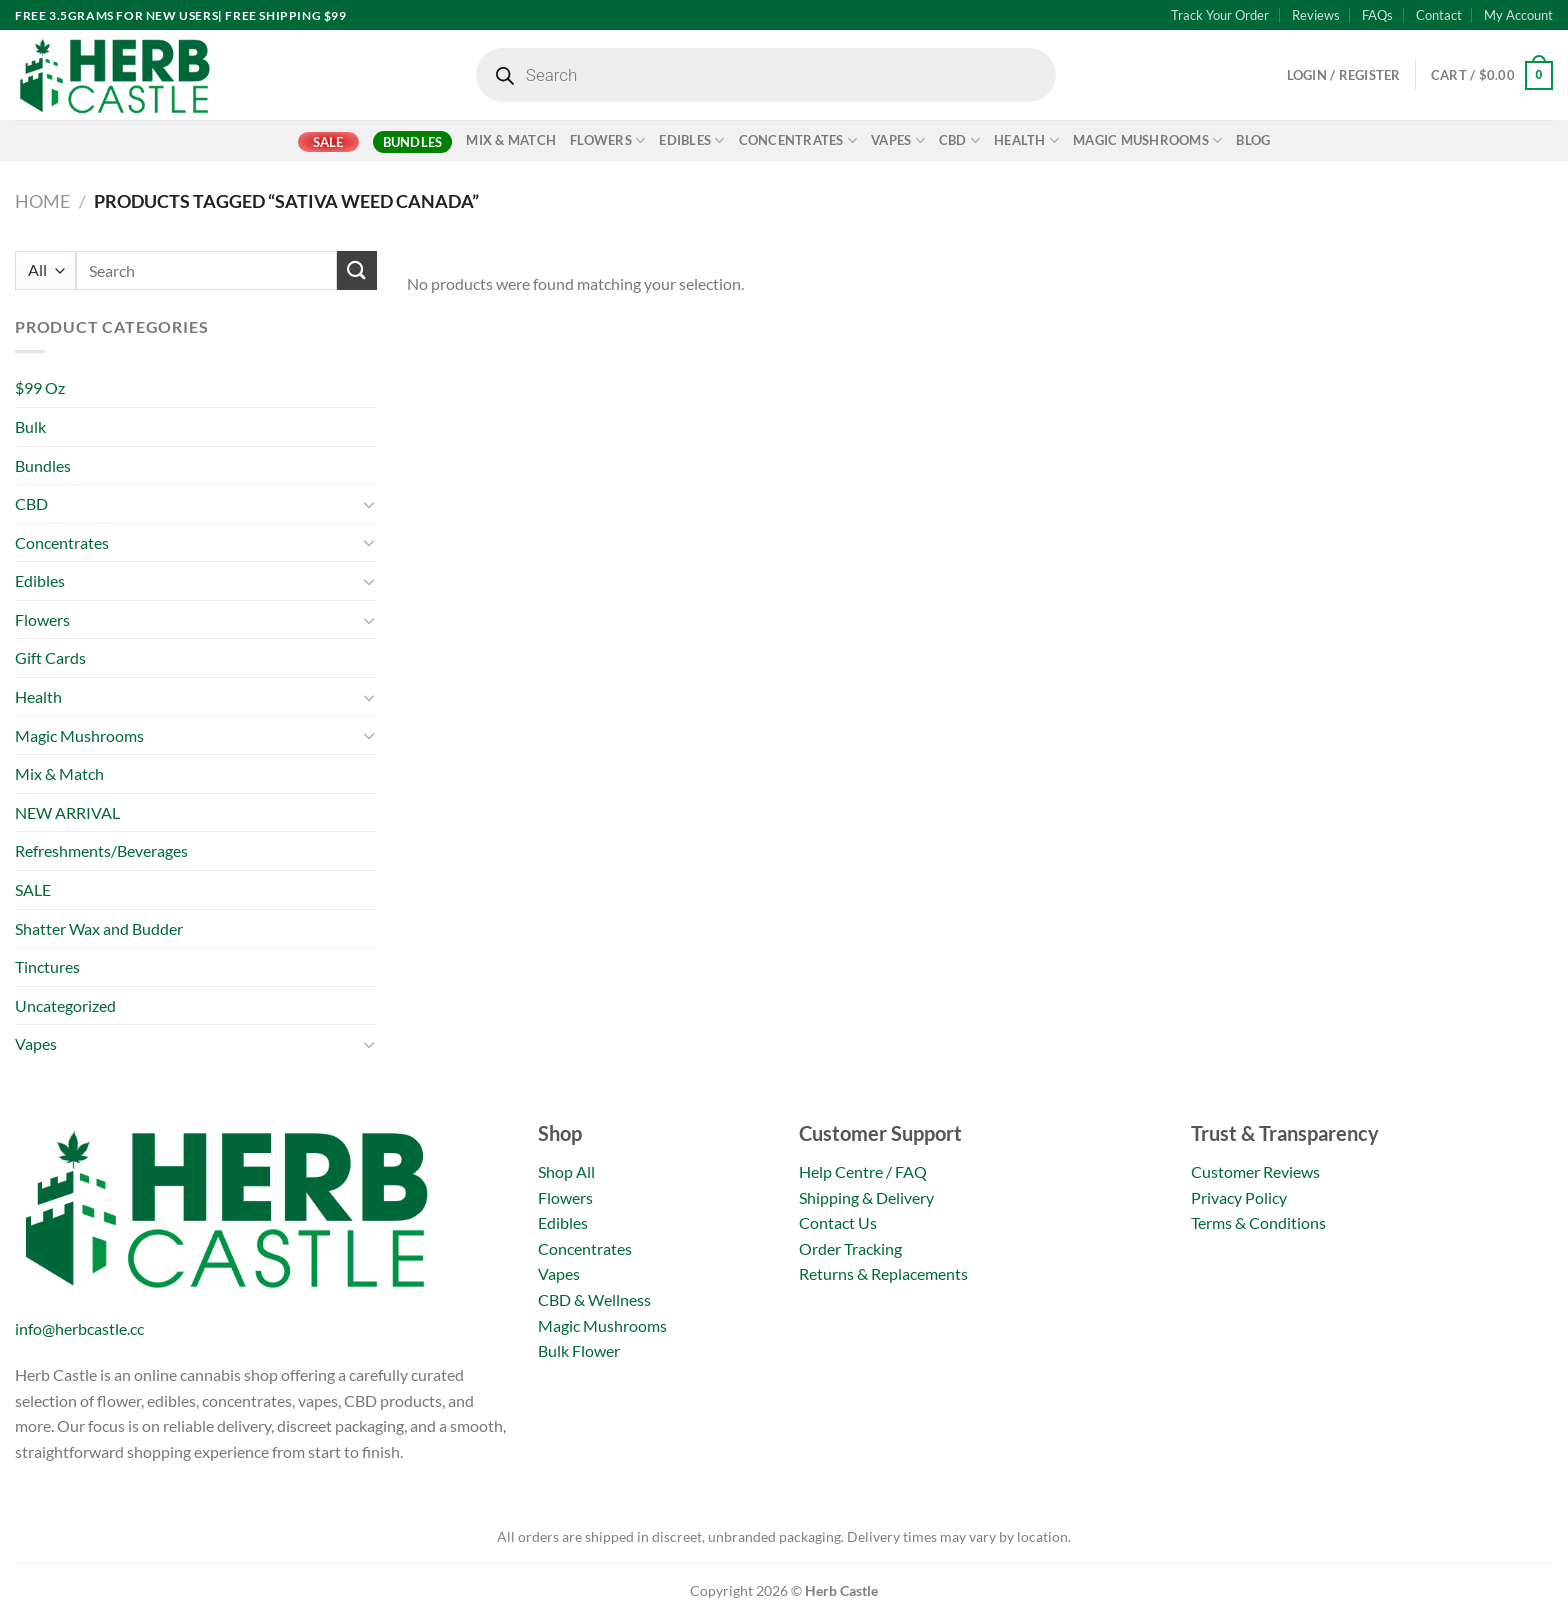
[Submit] (357, 270)
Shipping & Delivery (866, 1197)
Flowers (607, 140)
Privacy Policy (1239, 1197)
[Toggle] (369, 504)
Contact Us (838, 1222)
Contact (1439, 15)
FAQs (1377, 15)
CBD (959, 140)
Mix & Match (511, 140)
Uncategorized (65, 1005)
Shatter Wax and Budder (99, 928)
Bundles (413, 142)
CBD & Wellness (594, 1299)
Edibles (691, 140)
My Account (1518, 15)
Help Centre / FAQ (863, 1171)
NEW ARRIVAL (67, 812)
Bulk (30, 426)
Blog (1253, 140)
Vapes (898, 140)
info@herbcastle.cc (79, 1328)
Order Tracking (850, 1248)
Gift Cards (50, 657)
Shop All (566, 1171)
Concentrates (798, 140)
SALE (328, 142)
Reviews (1316, 15)
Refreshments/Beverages (101, 850)
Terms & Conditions (1258, 1222)
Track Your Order (1220, 15)
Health (1026, 140)
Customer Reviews (1255, 1171)
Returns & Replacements (883, 1273)
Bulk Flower (579, 1350)
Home (42, 201)
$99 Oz (40, 387)
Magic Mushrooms (1147, 140)
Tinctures (47, 966)
